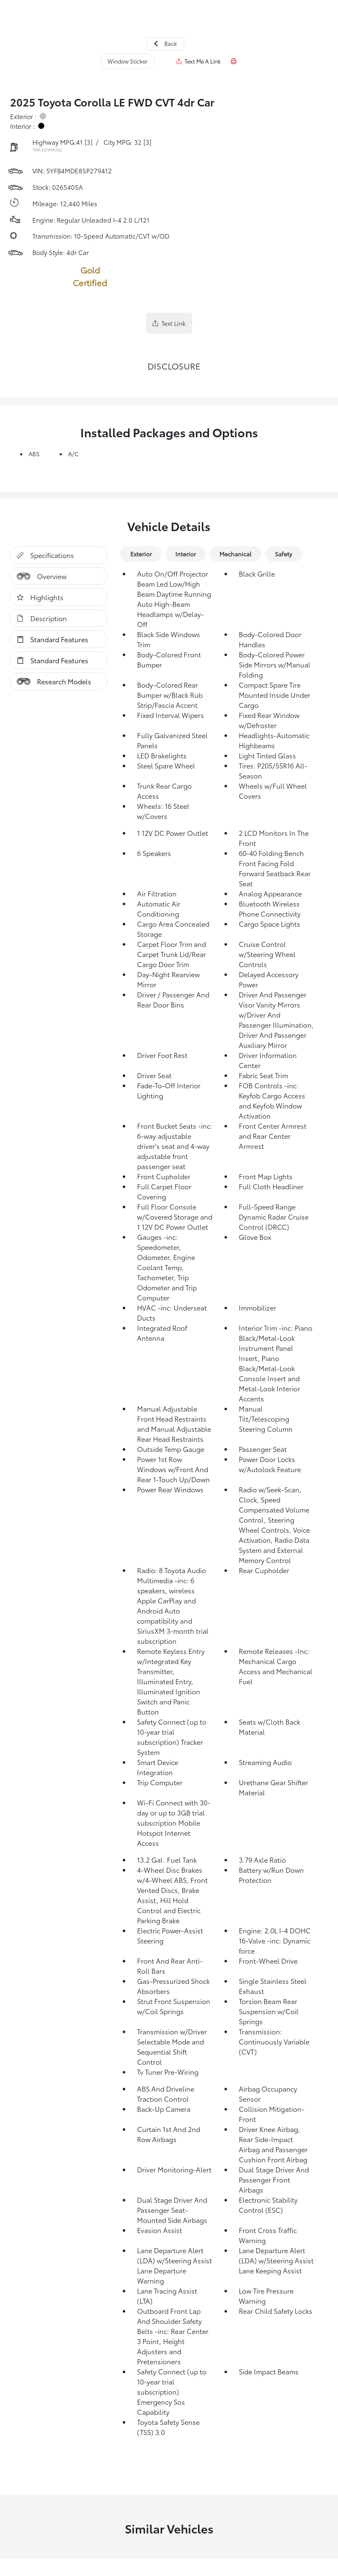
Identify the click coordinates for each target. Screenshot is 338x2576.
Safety (283, 554)
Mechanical (235, 554)
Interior (185, 554)
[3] (88, 141)
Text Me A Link (199, 61)
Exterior (141, 554)
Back (165, 43)
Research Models (50, 681)
